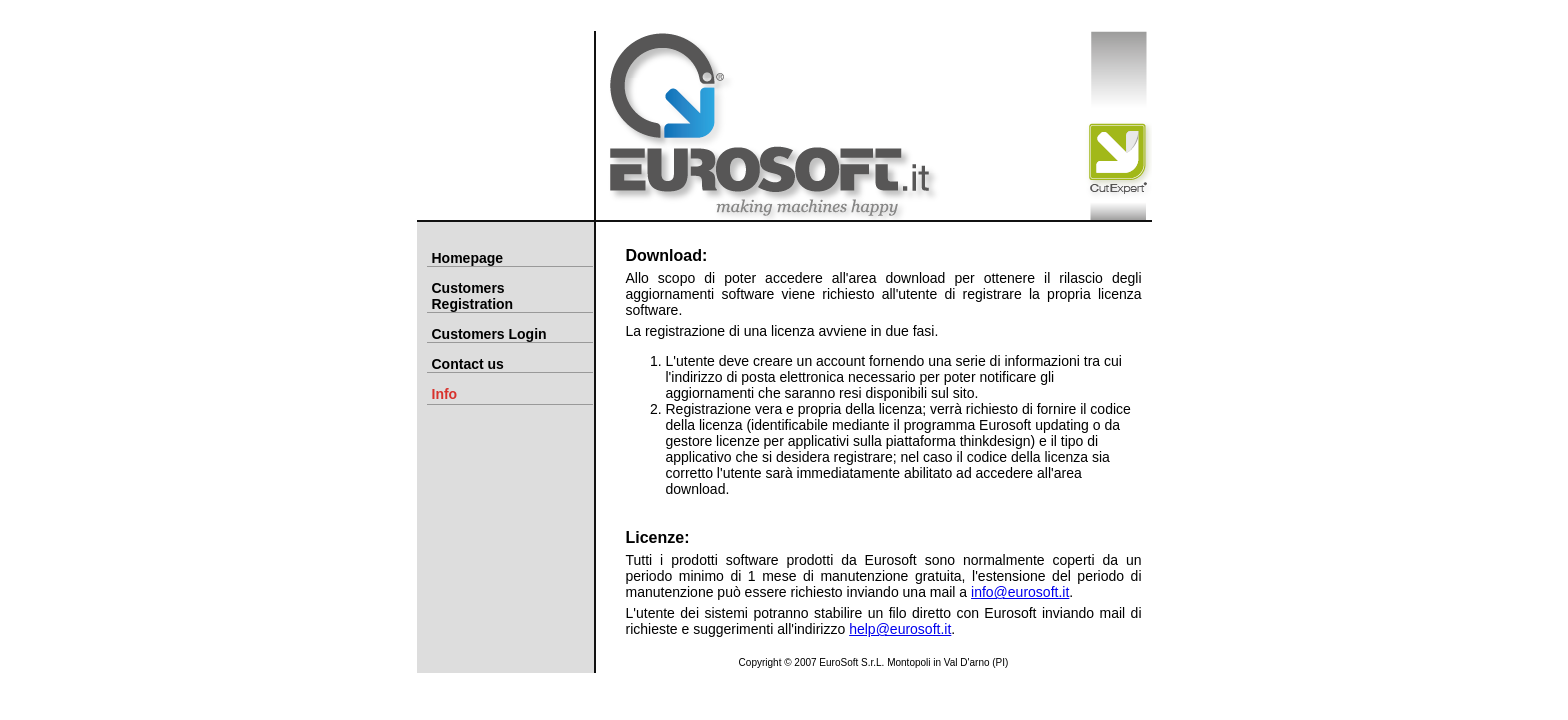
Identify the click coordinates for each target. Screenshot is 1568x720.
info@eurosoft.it (1020, 592)
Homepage (468, 258)
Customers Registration (473, 296)
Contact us (468, 364)
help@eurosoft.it (900, 629)
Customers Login (489, 334)
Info (445, 394)
